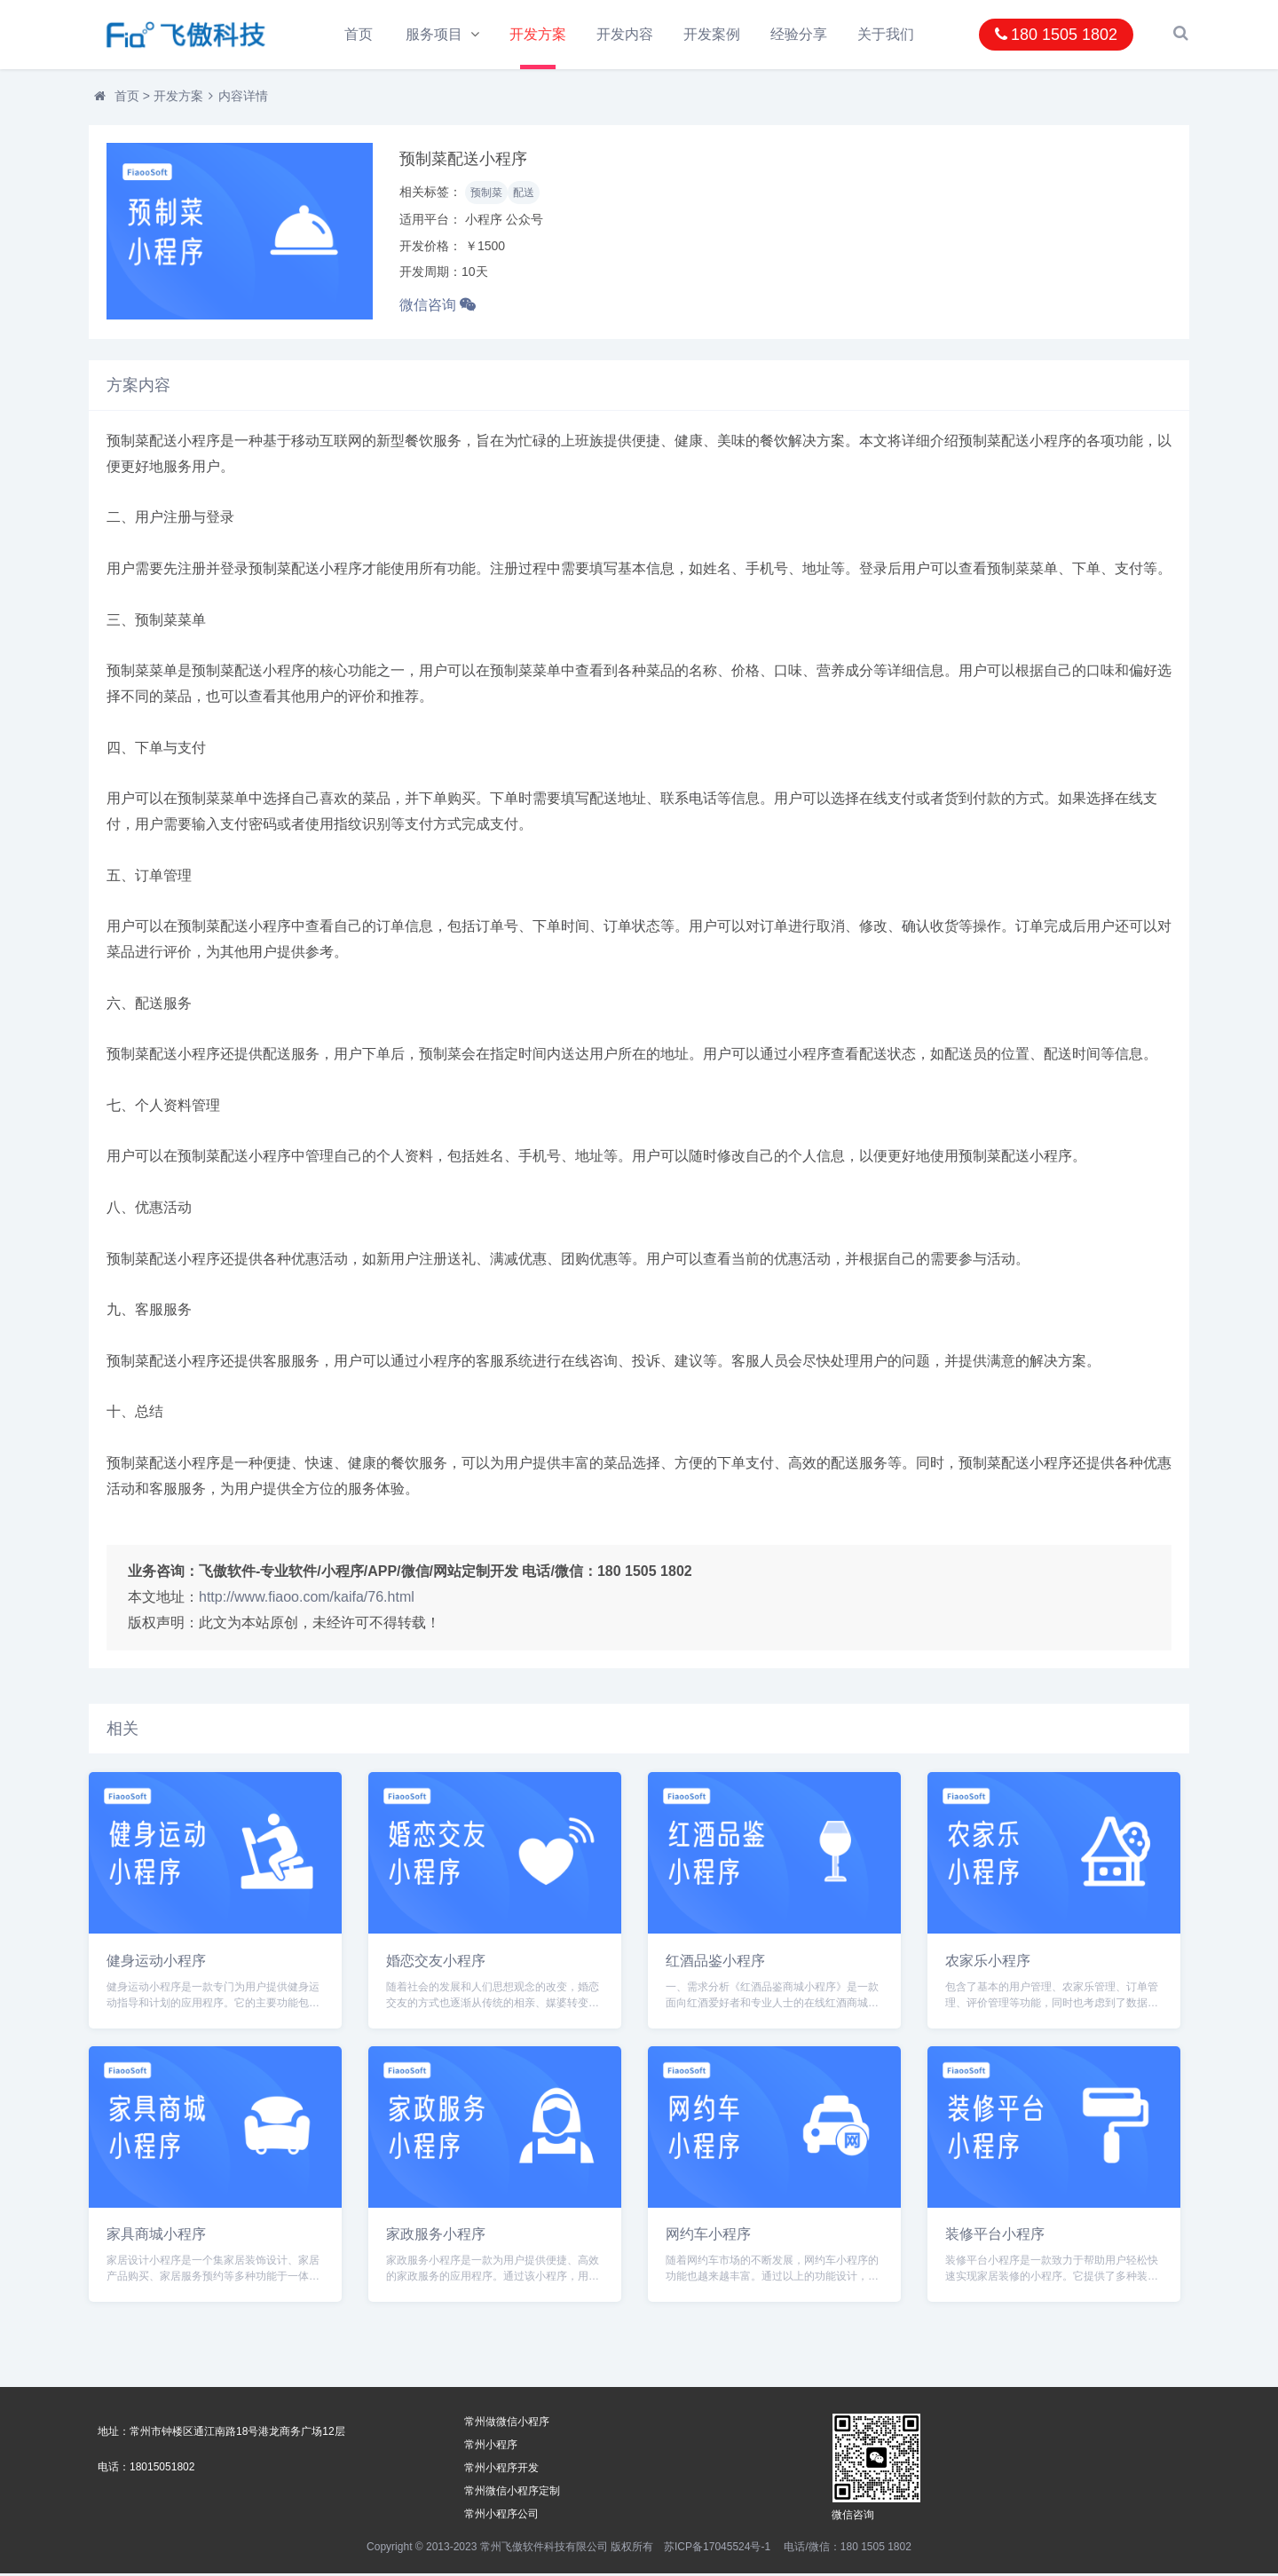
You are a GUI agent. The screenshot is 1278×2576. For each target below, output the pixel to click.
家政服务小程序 (435, 2236)
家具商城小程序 (156, 2236)
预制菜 (486, 195)
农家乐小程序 (987, 1962)
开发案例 (714, 34)
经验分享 (801, 34)
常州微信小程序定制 (512, 2493)
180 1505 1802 (1056, 34)
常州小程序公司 (501, 2516)
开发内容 (626, 34)
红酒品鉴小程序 (715, 1962)
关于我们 (889, 34)
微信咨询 (437, 307)
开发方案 (539, 34)
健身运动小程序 (156, 1962)
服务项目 (434, 34)
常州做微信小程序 (506, 2424)
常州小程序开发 (501, 2470)
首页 (358, 34)
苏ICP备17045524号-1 (717, 2549)
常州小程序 (490, 2447)
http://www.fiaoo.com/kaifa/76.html (306, 1599)
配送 (523, 195)
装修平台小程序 (995, 2236)
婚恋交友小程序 (435, 1962)
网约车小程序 (708, 2236)
